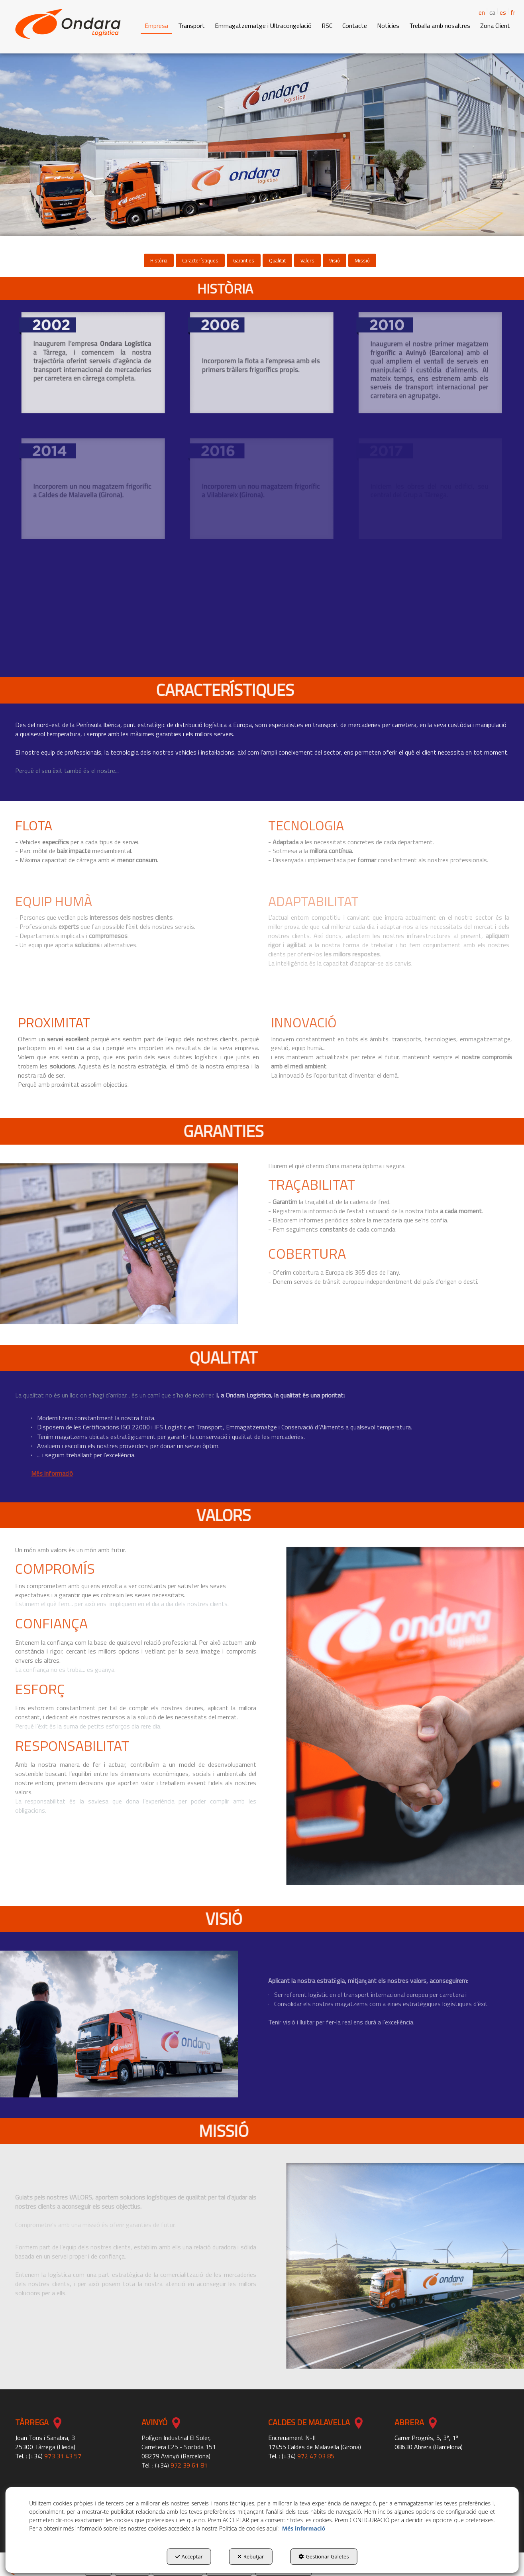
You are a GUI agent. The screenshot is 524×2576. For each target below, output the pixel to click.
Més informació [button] (303, 2528)
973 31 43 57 (62, 2456)
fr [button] (512, 12)
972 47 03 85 (315, 2456)
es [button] (503, 12)
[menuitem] (489, 11)
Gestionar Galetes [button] (323, 2556)
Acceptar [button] (189, 2556)
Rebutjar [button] (250, 2556)
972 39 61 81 (189, 2465)
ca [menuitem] (492, 12)
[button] (68, 23)
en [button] (482, 12)
